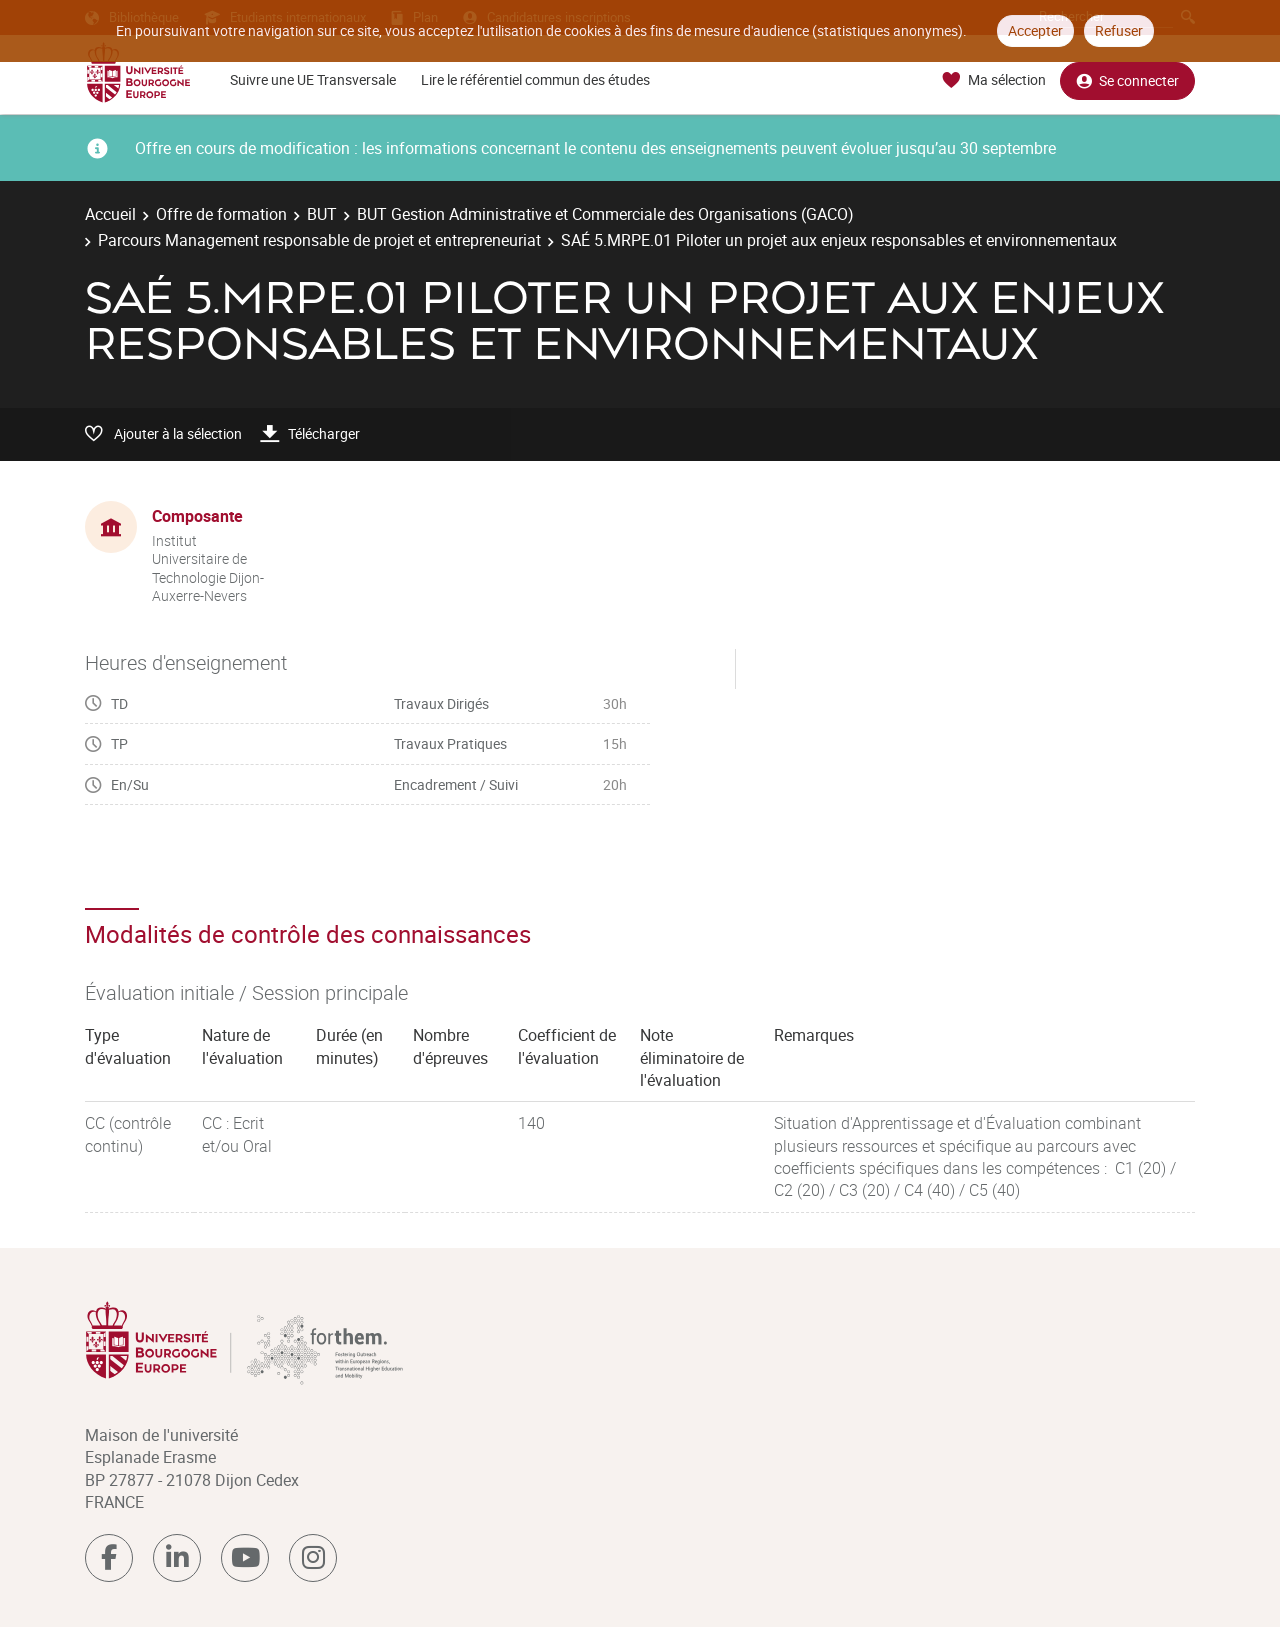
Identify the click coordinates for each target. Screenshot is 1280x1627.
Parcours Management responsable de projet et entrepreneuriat (319, 240)
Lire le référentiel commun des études (535, 79)
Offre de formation (221, 214)
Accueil (110, 214)
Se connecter (1127, 80)
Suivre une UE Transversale (313, 79)
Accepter (1035, 30)
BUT (322, 214)
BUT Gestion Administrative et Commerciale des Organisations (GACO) (605, 214)
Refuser (1119, 30)
